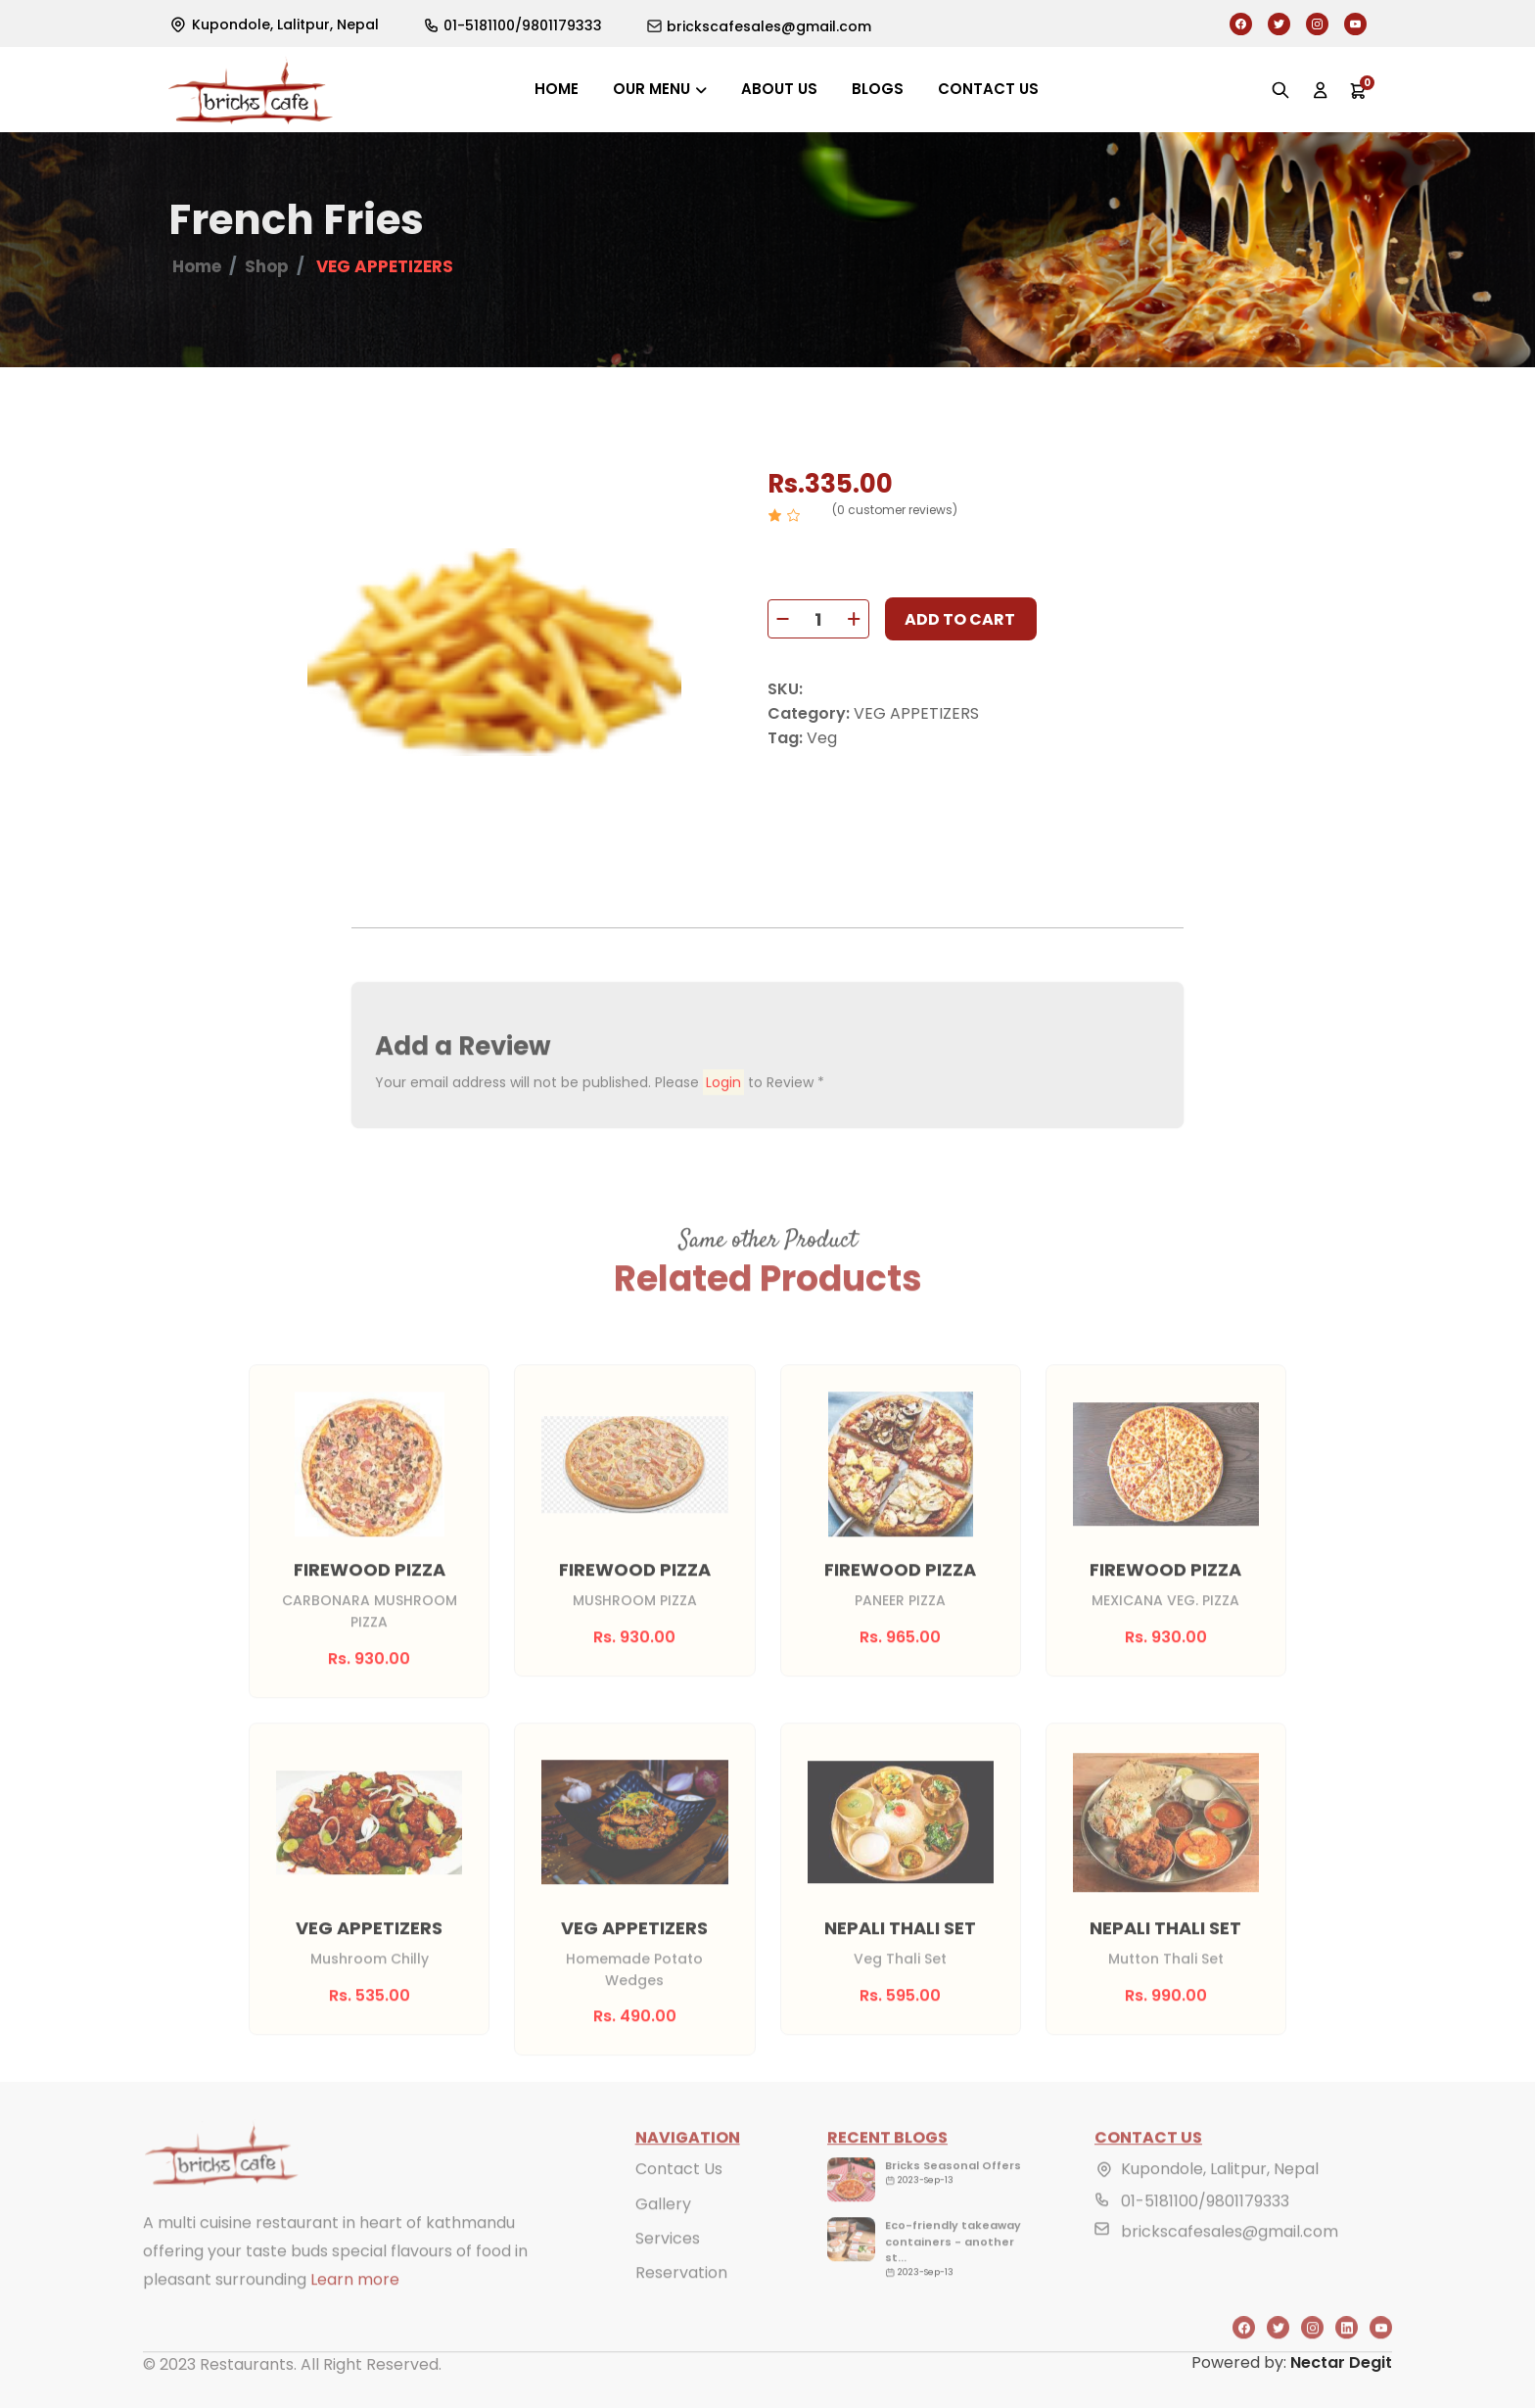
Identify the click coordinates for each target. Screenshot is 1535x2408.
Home (557, 88)
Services (667, 2265)
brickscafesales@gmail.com (1229, 2259)
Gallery (663, 2231)
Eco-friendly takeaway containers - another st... (953, 2269)
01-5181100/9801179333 (1205, 2229)
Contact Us (678, 2197)
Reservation (681, 2300)
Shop (267, 268)
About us (779, 88)
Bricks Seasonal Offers (953, 2193)
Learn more (354, 2307)
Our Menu (651, 88)
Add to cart (960, 621)
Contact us (988, 88)
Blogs (878, 88)
